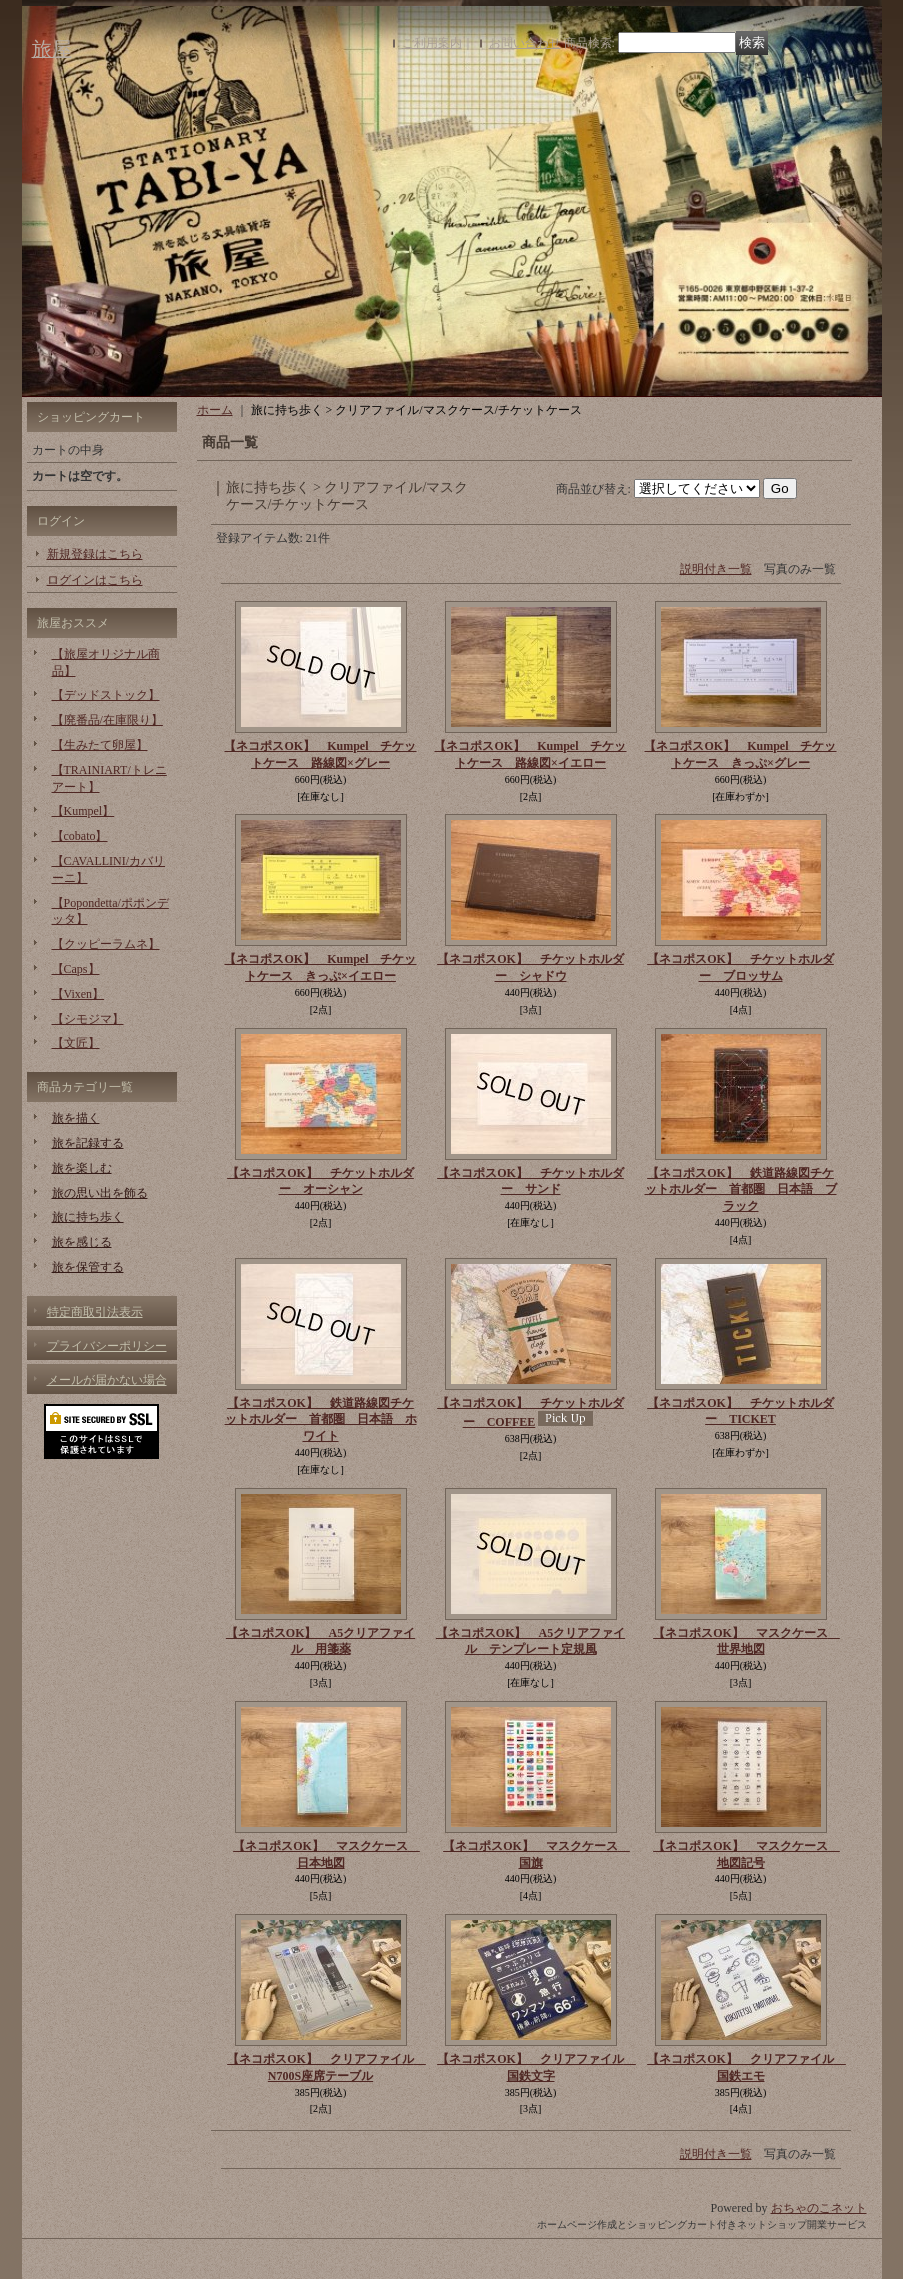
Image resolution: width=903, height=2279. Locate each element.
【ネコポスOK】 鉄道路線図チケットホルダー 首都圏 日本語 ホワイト (321, 1420)
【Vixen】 (78, 994)
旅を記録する (88, 1143)
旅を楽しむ (82, 1168)
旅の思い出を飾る (100, 1193)
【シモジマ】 (88, 1019)
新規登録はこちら (95, 554)
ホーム (215, 410)
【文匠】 (76, 1043)
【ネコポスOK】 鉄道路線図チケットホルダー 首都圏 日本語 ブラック (741, 1190)
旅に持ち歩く (88, 1217)
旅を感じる (82, 1242)
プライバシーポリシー (107, 1346)
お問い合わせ (525, 43)
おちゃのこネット (819, 2208)
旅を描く (76, 1118)
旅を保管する (88, 1267)
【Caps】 (76, 969)
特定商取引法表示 (95, 1312)
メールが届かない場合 (107, 1380)
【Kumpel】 (83, 811)
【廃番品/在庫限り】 (107, 720)
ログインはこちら (95, 580)
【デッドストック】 (106, 695)
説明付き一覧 (716, 569)
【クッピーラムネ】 (106, 944)
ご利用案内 (432, 43)
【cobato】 (80, 836)
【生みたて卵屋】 (100, 745)
